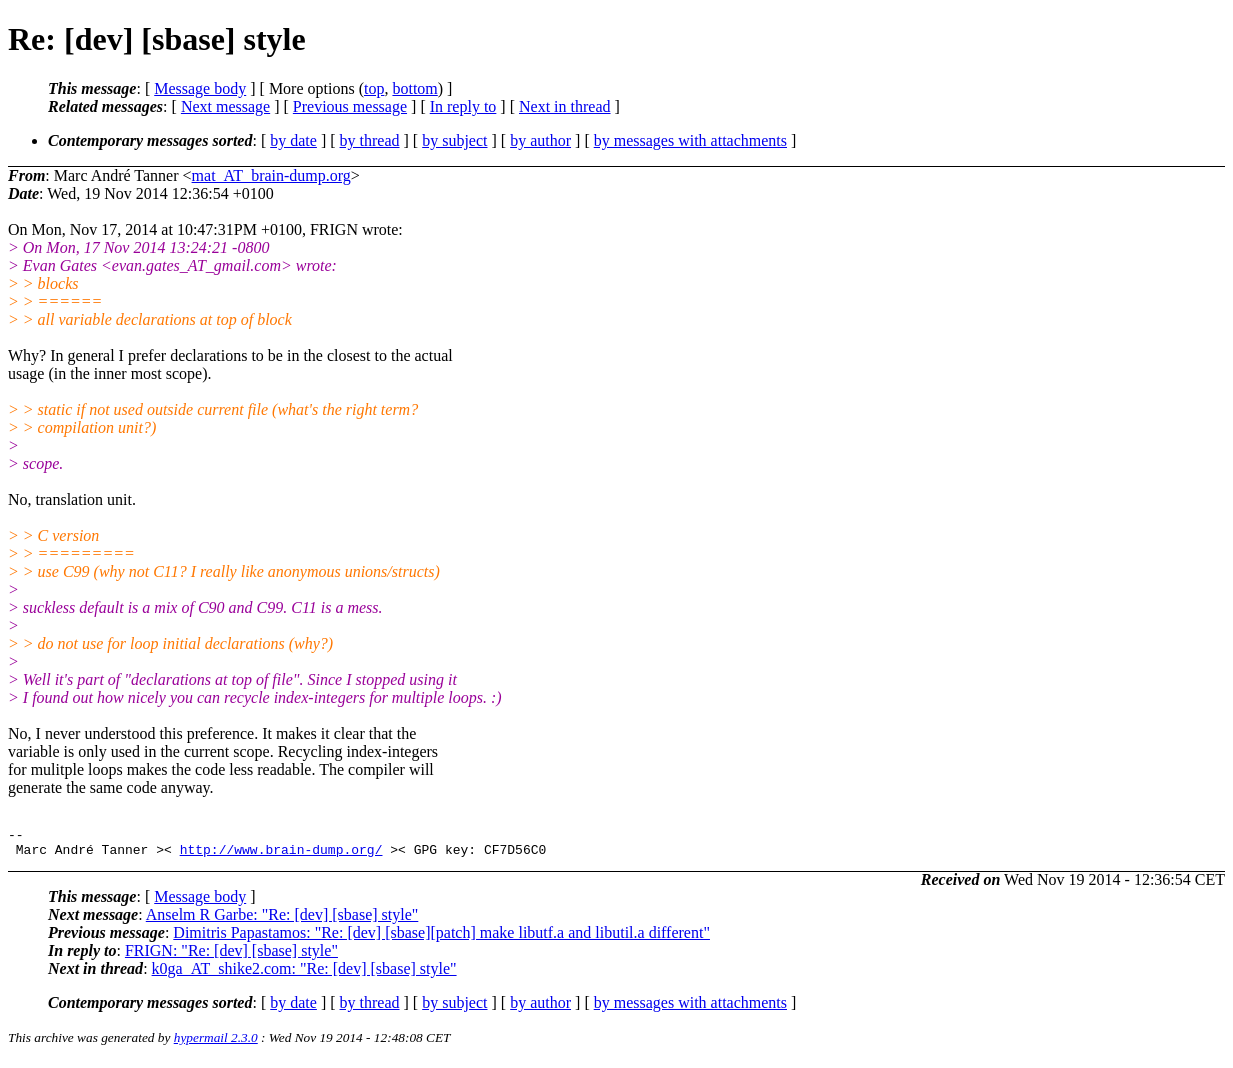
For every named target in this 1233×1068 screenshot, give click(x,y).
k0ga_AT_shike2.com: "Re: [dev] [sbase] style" (304, 974)
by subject (454, 140)
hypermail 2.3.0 (216, 1043)
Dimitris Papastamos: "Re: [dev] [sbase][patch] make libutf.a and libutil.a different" (441, 938)
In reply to (463, 106)
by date (293, 140)
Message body (200, 88)
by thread (370, 140)
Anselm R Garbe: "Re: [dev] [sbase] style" (282, 920)
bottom (414, 88)
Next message (225, 106)
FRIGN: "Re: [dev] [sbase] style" (231, 956)
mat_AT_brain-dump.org (271, 175)
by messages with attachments (690, 140)
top (374, 88)
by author (540, 140)
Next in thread (565, 106)
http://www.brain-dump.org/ (281, 855)
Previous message (350, 106)
